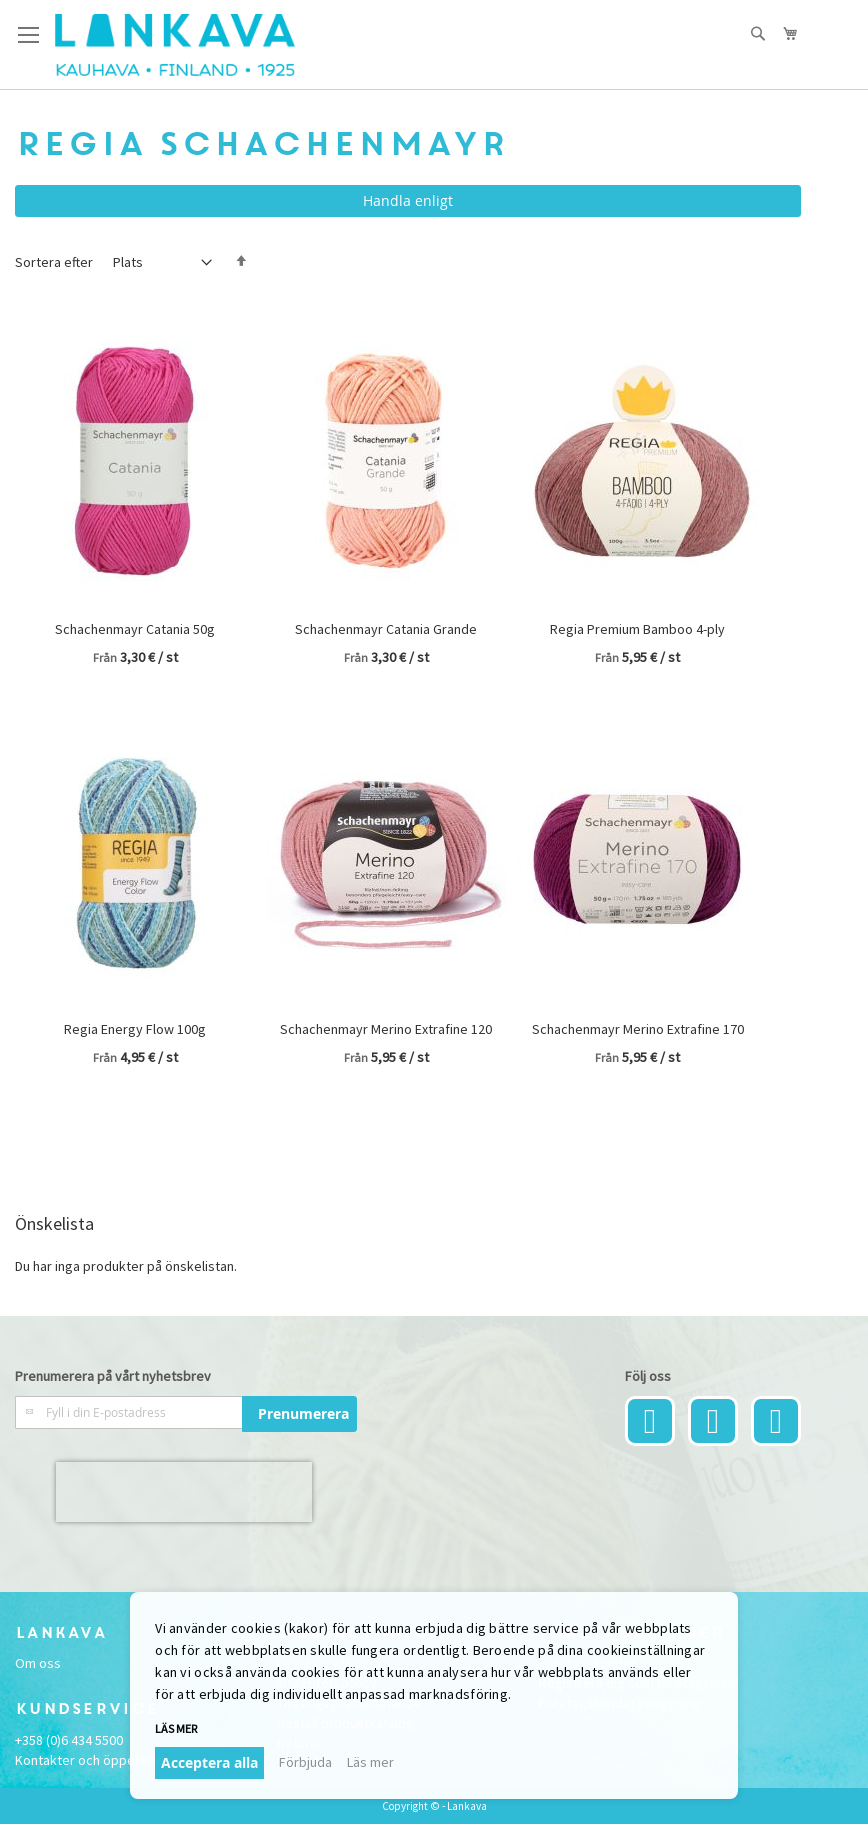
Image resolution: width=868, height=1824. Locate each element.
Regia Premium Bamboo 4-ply (637, 629)
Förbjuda (305, 1762)
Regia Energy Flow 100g (135, 1029)
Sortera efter (54, 262)
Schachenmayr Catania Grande (386, 629)
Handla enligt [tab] (408, 200)
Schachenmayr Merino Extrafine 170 (638, 1029)
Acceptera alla (209, 1762)
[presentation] (184, 1492)
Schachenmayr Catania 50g (135, 629)
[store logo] (175, 45)
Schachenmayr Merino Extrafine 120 (386, 1029)
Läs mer (176, 1728)
